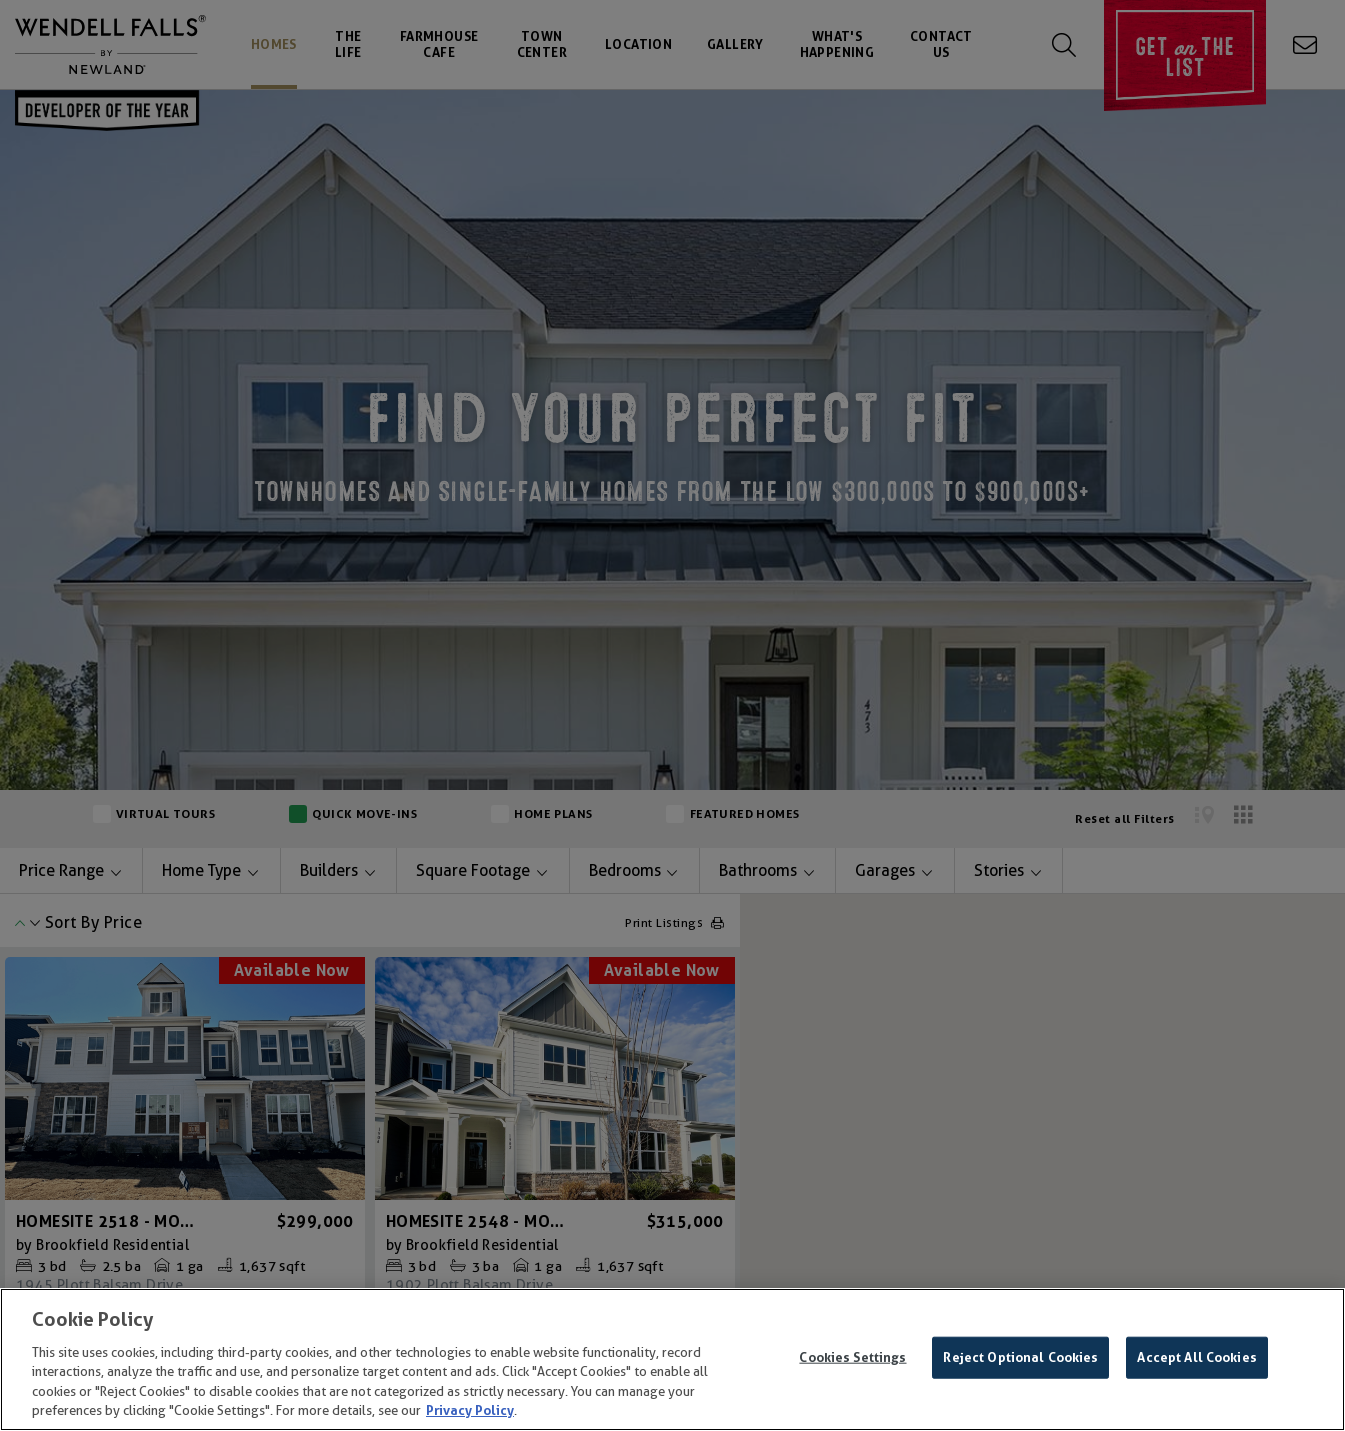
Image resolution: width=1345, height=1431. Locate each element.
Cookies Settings (852, 1357)
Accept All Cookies (1196, 1357)
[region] (672, 1359)
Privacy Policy (470, 1410)
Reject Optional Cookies (1020, 1357)
